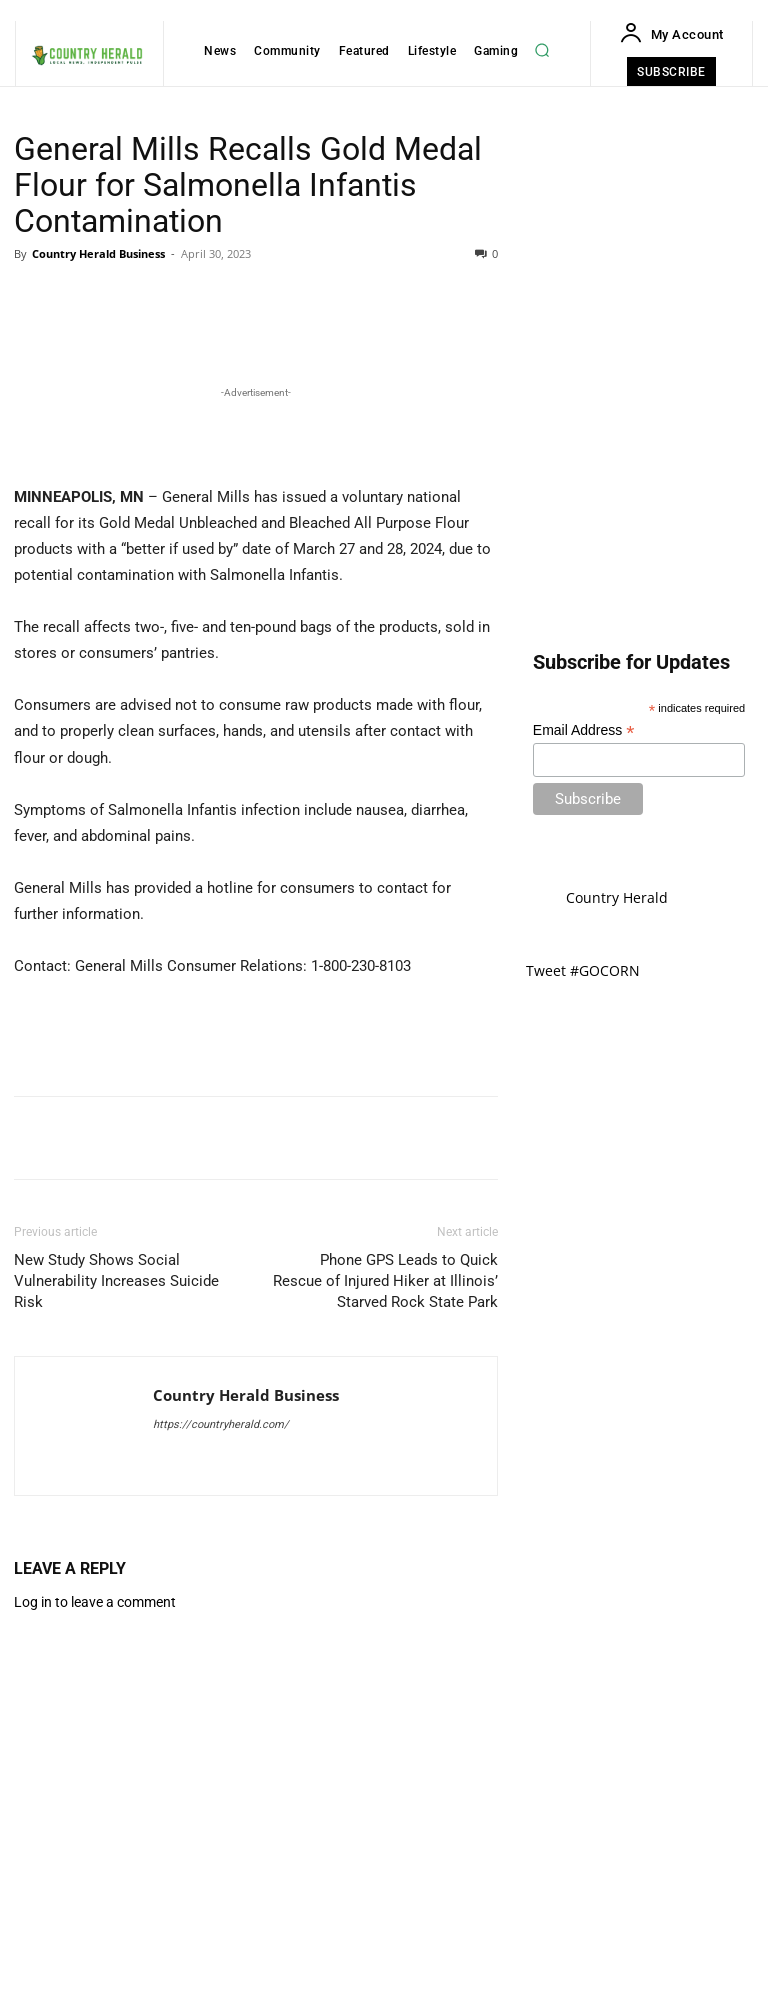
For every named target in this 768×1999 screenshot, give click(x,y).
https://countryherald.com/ (221, 1741)
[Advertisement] (256, 749)
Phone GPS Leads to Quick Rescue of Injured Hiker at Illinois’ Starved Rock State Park (385, 1598)
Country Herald (617, 897)
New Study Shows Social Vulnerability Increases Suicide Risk (116, 1598)
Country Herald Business (98, 253)
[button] (542, 50)
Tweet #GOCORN (583, 970)
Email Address (584, 730)
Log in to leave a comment (95, 1919)
